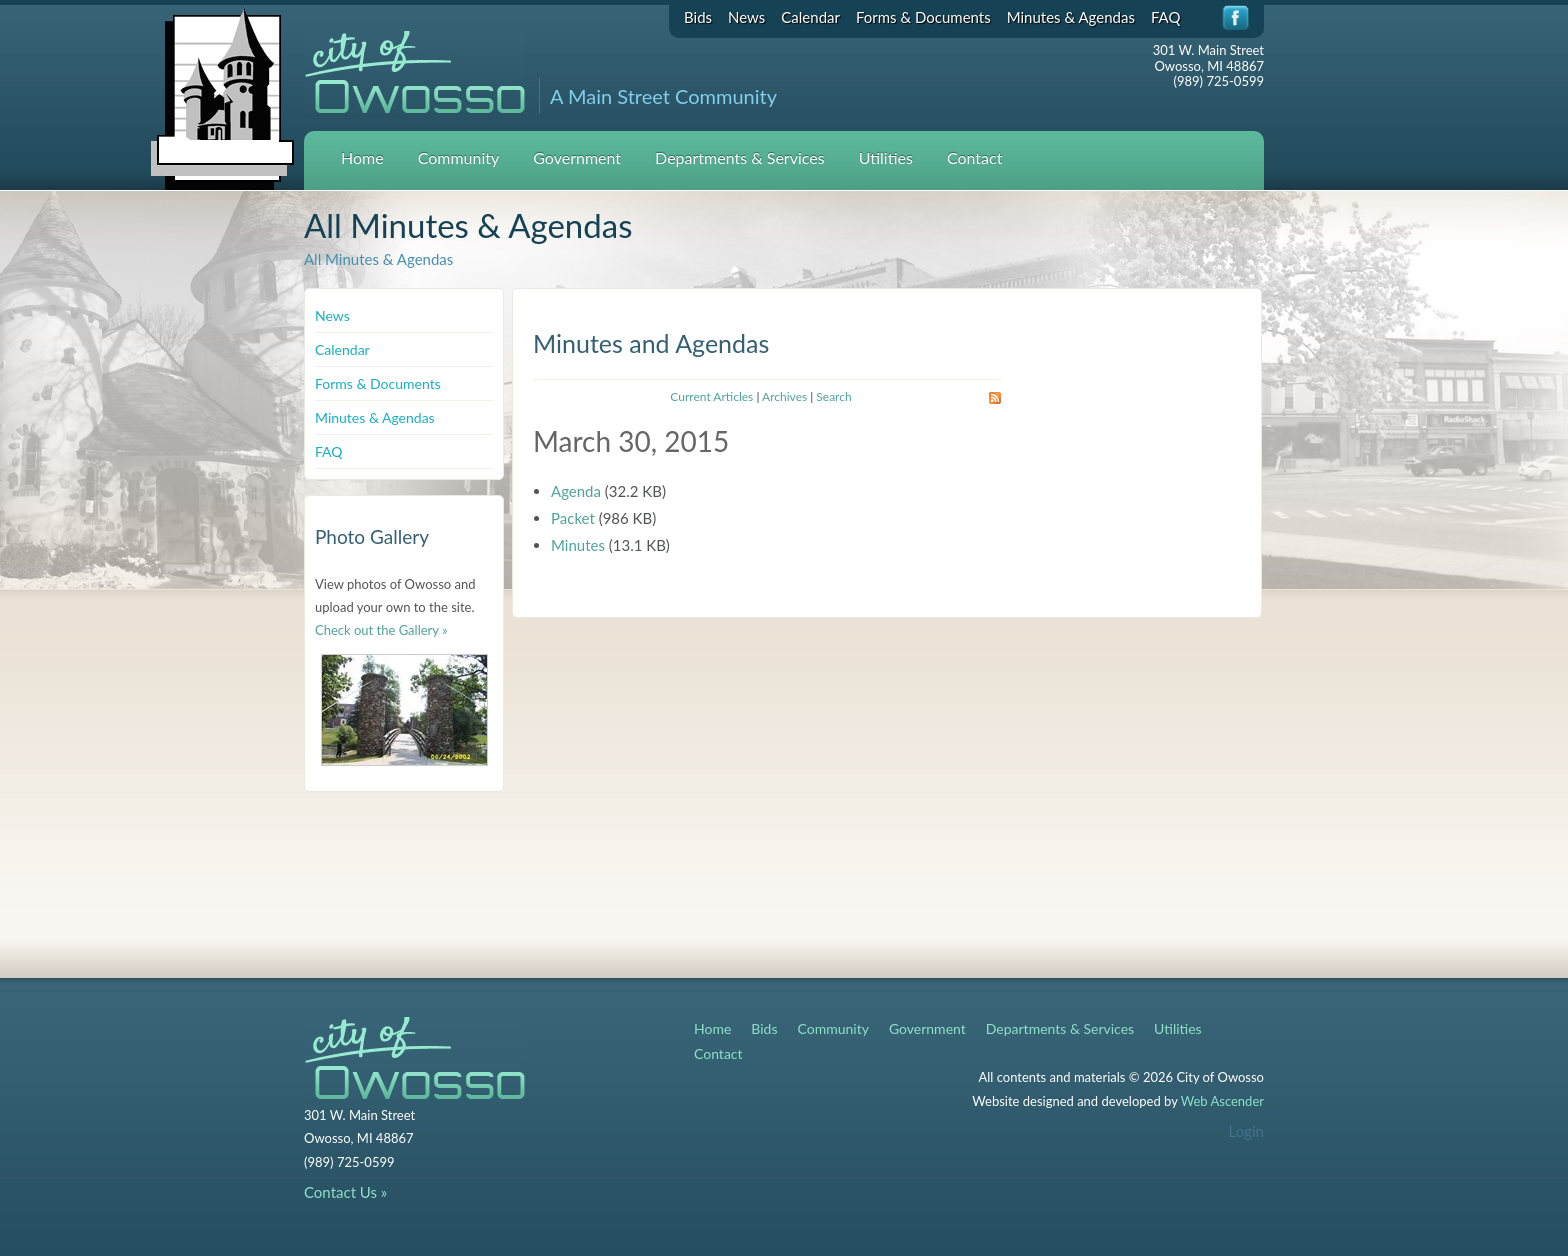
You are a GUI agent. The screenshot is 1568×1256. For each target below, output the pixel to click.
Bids (698, 17)
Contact (974, 157)
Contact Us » (345, 1192)
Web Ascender (1222, 1101)
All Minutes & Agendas (378, 259)
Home (362, 157)
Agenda (576, 491)
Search (833, 396)
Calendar (810, 17)
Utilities (886, 157)
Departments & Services (740, 157)
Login (1246, 1131)
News (746, 17)
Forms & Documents (923, 17)
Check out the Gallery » (381, 630)
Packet (573, 518)
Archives (784, 396)
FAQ (1166, 17)
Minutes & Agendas (1071, 17)
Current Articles (711, 396)
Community (459, 157)
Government (577, 157)
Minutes (578, 545)
